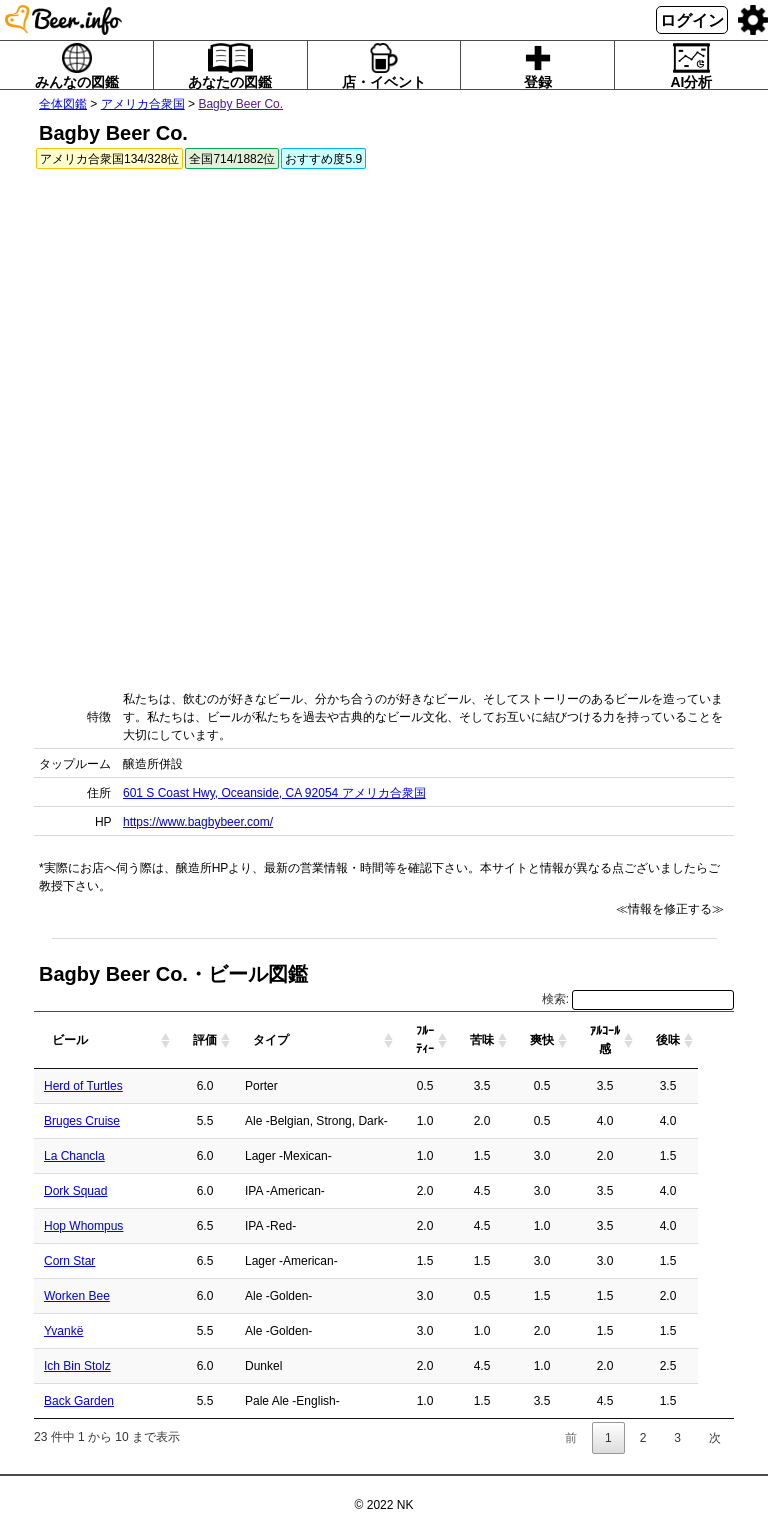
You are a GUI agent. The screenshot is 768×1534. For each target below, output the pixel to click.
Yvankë (63, 1331)
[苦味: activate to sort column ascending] (518, 1040)
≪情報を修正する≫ (670, 909)
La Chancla (74, 1156)
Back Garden (79, 1401)
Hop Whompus (83, 1226)
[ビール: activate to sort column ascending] (122, 1040)
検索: (638, 999)
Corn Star (69, 1261)
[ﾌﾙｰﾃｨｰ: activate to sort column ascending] (461, 1040)
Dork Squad (75, 1191)
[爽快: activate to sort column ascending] (578, 1040)
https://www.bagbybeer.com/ (198, 822)
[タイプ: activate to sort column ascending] (352, 1040)
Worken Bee (77, 1296)
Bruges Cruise (82, 1121)
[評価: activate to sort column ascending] (241, 1040)
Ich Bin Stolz (77, 1366)
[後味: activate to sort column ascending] (704, 1040)
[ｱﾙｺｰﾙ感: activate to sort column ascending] (641, 1040)
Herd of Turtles (83, 1086)
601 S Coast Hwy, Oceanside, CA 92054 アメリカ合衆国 (274, 793)
